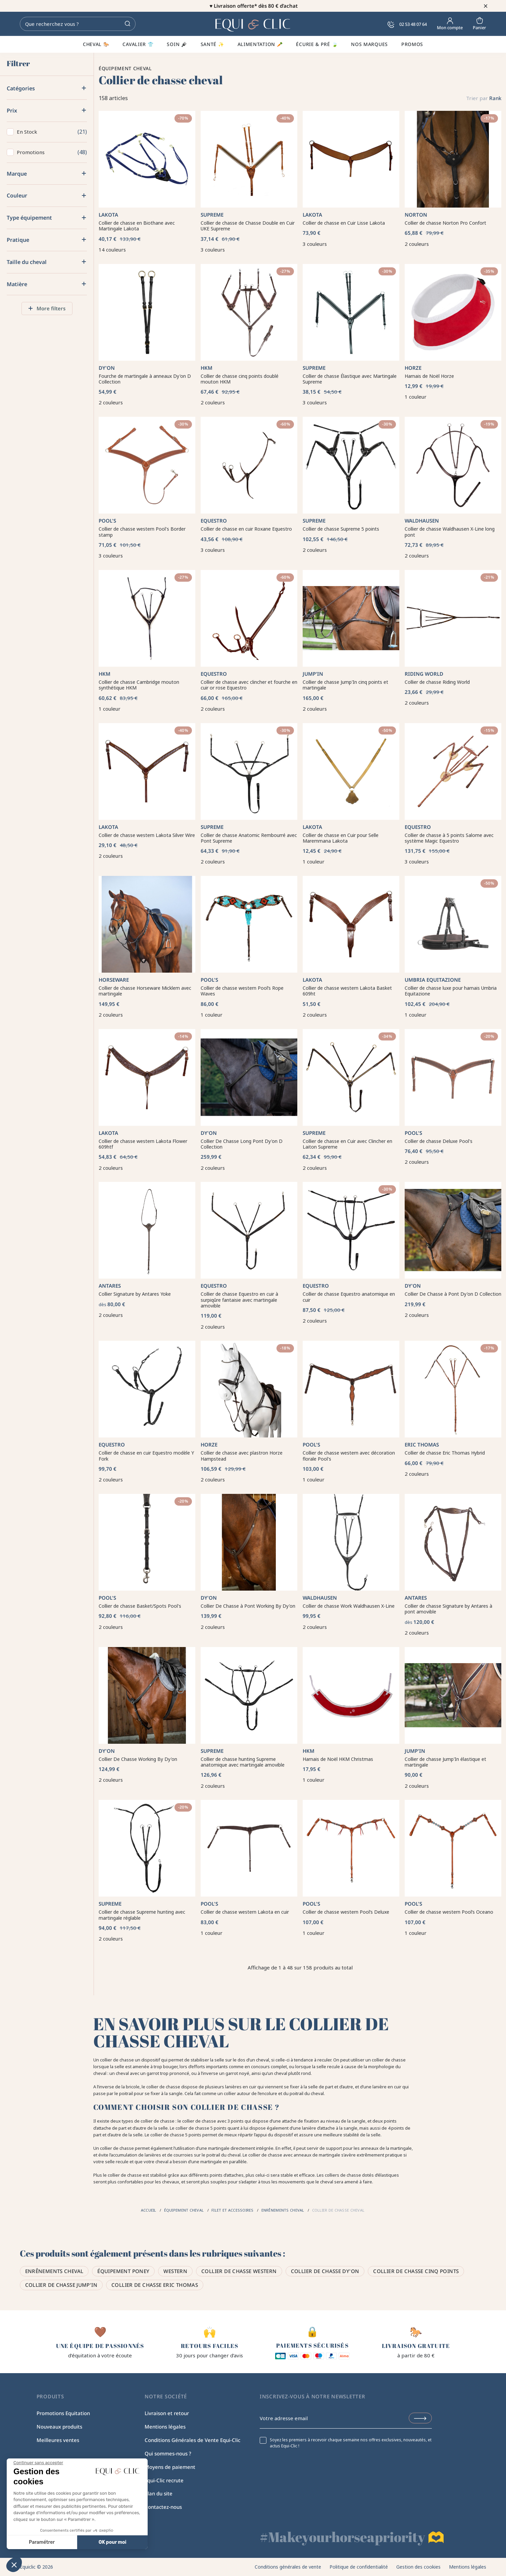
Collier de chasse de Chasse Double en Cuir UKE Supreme (248, 226)
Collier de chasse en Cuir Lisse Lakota (344, 223)
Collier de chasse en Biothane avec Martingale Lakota (137, 226)
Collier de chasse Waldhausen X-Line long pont (450, 532)
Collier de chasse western (239, 2271)
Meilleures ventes (58, 2440)
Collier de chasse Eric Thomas (154, 2284)
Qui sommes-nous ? (168, 2453)
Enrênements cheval (54, 2271)
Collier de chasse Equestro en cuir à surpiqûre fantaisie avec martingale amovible (239, 1299)
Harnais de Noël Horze (429, 376)
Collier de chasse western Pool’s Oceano (449, 1912)
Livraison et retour (167, 2413)
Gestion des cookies (418, 2567)
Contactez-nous (163, 2506)
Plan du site (158, 2493)
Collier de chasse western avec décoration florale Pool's (349, 1456)
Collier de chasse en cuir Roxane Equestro (246, 529)
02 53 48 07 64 (407, 24)
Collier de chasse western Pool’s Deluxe (346, 1912)
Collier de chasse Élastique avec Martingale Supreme (350, 379)
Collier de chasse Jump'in (61, 2284)
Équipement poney (123, 2271)
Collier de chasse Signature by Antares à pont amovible (448, 1609)
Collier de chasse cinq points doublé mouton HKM (240, 379)
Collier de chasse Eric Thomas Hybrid (445, 1453)
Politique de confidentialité (359, 2567)
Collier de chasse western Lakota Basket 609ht (347, 991)
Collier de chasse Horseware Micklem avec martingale (145, 991)
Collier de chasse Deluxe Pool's (438, 1141)
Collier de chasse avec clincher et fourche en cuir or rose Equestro (249, 685)
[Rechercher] (78, 24)
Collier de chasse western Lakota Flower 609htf (143, 1144)
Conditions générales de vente (288, 2567)
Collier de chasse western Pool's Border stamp (142, 532)
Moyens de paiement (170, 2466)
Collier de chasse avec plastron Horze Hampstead (242, 1456)
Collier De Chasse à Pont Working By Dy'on (248, 1606)
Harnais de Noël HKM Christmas (338, 1759)
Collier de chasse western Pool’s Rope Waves (242, 991)
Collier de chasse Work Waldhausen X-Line (349, 1606)
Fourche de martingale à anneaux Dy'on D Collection (145, 379)
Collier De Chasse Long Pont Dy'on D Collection (242, 1144)
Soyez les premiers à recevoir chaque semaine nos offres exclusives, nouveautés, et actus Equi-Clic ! (351, 2443)
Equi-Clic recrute (164, 2480)
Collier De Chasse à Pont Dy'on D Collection (453, 1294)
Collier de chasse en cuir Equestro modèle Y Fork (146, 1456)
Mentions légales (165, 2426)
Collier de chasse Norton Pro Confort (445, 223)
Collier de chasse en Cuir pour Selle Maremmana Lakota (340, 838)
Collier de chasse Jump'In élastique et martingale (445, 1762)
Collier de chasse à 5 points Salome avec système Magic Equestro (449, 838)
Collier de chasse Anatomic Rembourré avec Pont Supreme (249, 838)
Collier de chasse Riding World (437, 682)
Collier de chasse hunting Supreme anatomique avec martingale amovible (243, 1762)
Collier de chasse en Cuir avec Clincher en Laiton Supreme (347, 1144)
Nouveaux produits (59, 2426)
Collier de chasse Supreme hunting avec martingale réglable (142, 1915)
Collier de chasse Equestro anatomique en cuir (349, 1297)
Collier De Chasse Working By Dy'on (138, 1759)
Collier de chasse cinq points (416, 2271)
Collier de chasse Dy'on (325, 2271)
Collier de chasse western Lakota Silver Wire (147, 835)
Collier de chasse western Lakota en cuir (245, 1912)
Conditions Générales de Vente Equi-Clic (192, 2440)
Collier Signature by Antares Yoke (135, 1294)
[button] (14, 2565)
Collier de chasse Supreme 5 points (341, 529)
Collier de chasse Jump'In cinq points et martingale (345, 685)
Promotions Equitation (63, 2413)
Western (175, 2271)
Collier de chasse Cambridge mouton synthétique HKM (139, 685)
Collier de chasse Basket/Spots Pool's (140, 1606)
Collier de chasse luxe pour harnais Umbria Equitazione (451, 991)
